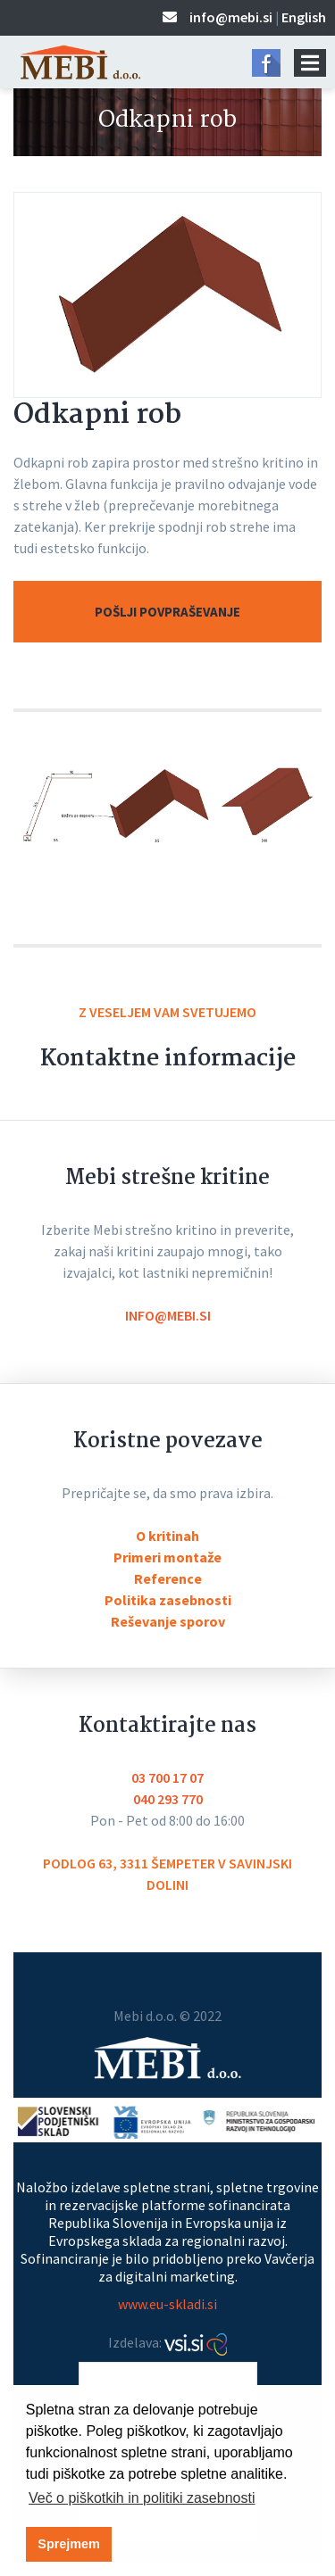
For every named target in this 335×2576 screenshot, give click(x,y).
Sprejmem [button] (69, 2544)
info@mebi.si (230, 17)
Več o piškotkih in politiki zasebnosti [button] (142, 2498)
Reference (168, 1578)
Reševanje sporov (168, 1621)
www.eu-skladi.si (167, 2304)
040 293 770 (168, 1799)
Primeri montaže (167, 1557)
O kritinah (167, 1536)
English (303, 17)
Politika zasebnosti (168, 1600)
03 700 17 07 (167, 1777)
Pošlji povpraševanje (167, 611)
